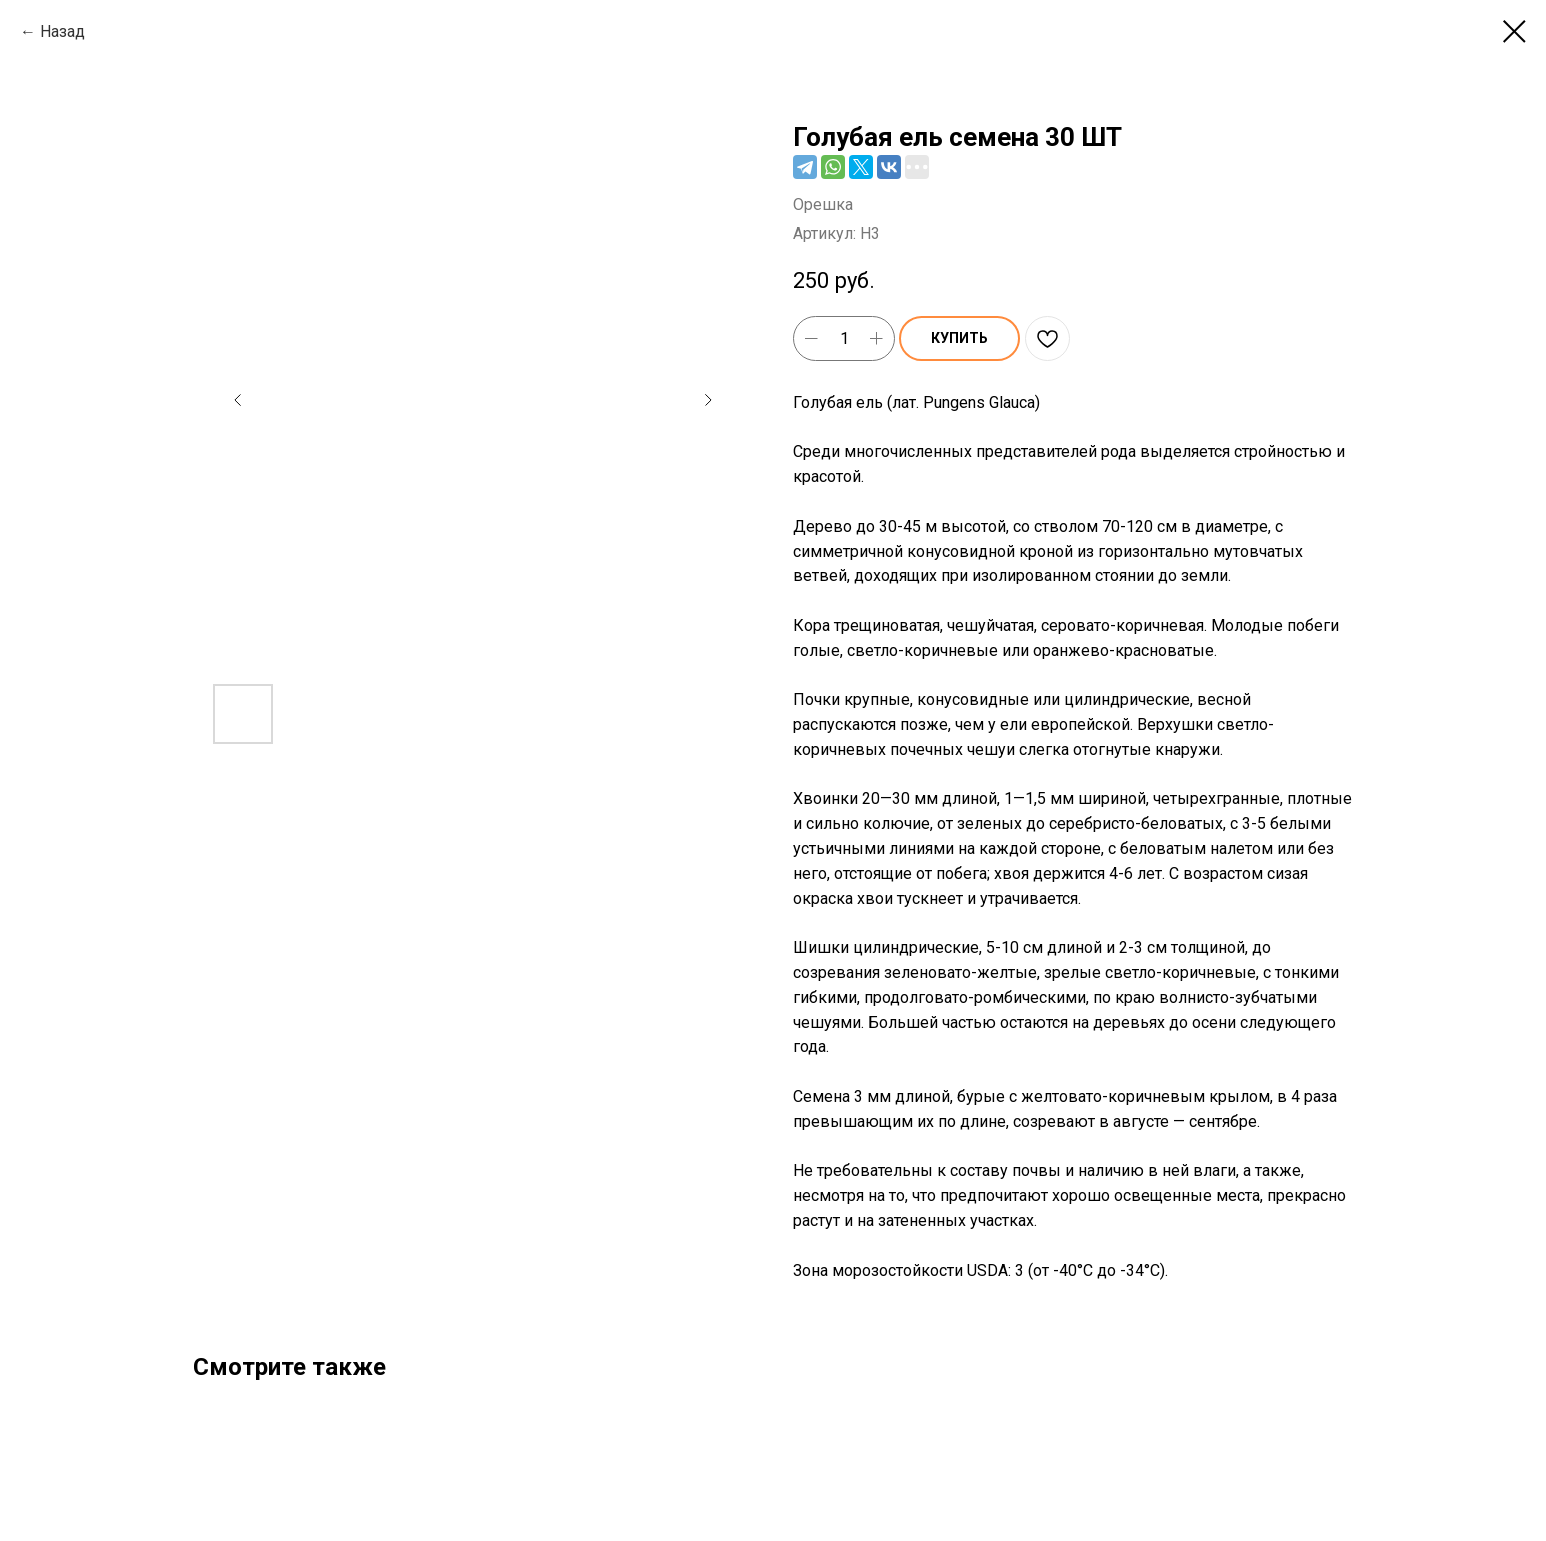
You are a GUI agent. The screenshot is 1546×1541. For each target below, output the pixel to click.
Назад (62, 31)
